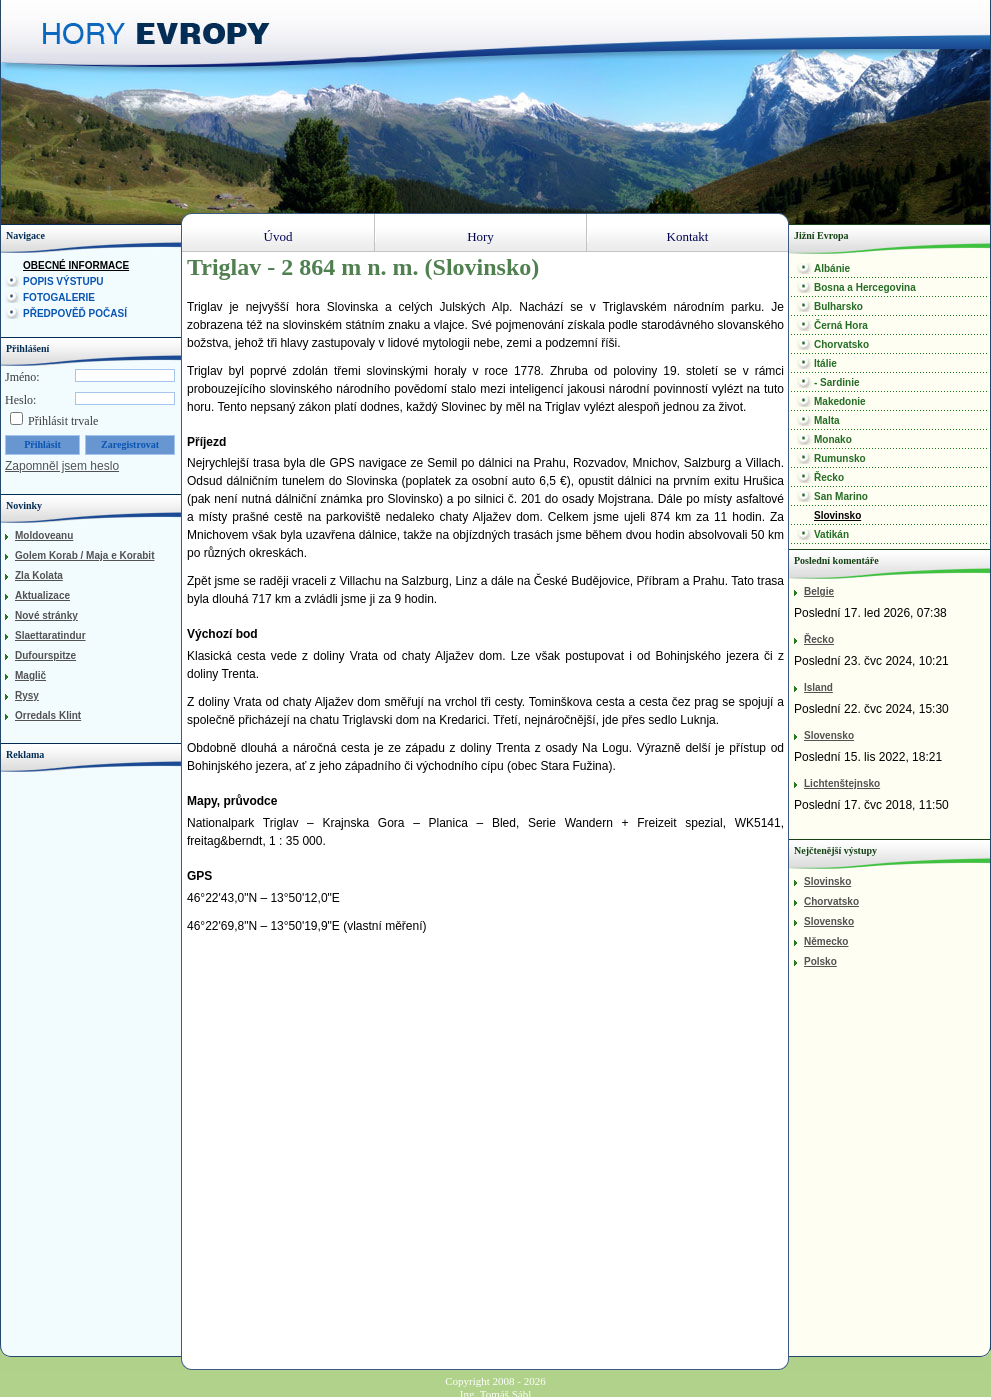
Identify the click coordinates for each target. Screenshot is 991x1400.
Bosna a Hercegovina (865, 287)
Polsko (820, 961)
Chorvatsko (841, 344)
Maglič (30, 675)
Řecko (829, 477)
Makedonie (840, 401)
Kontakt (688, 236)
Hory (480, 236)
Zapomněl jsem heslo (62, 466)
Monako (833, 439)
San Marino (841, 496)
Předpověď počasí (75, 313)
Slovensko (829, 735)
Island (818, 687)
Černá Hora (841, 325)
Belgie (819, 591)
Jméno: (22, 377)
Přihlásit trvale (63, 421)
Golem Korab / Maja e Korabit (84, 555)
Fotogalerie (59, 297)
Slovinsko (837, 515)
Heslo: (20, 400)
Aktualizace (42, 595)
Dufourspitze (45, 655)
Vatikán (831, 534)
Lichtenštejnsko (842, 783)
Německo (826, 941)
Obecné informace (76, 265)
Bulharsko (838, 306)
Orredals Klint (48, 715)
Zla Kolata (39, 575)
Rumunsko (840, 458)
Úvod (278, 236)
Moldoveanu (44, 535)
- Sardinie (837, 382)
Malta (827, 420)
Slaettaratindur (50, 635)
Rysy (27, 695)
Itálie (825, 363)
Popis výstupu (63, 281)
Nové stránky (46, 615)
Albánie (832, 268)
